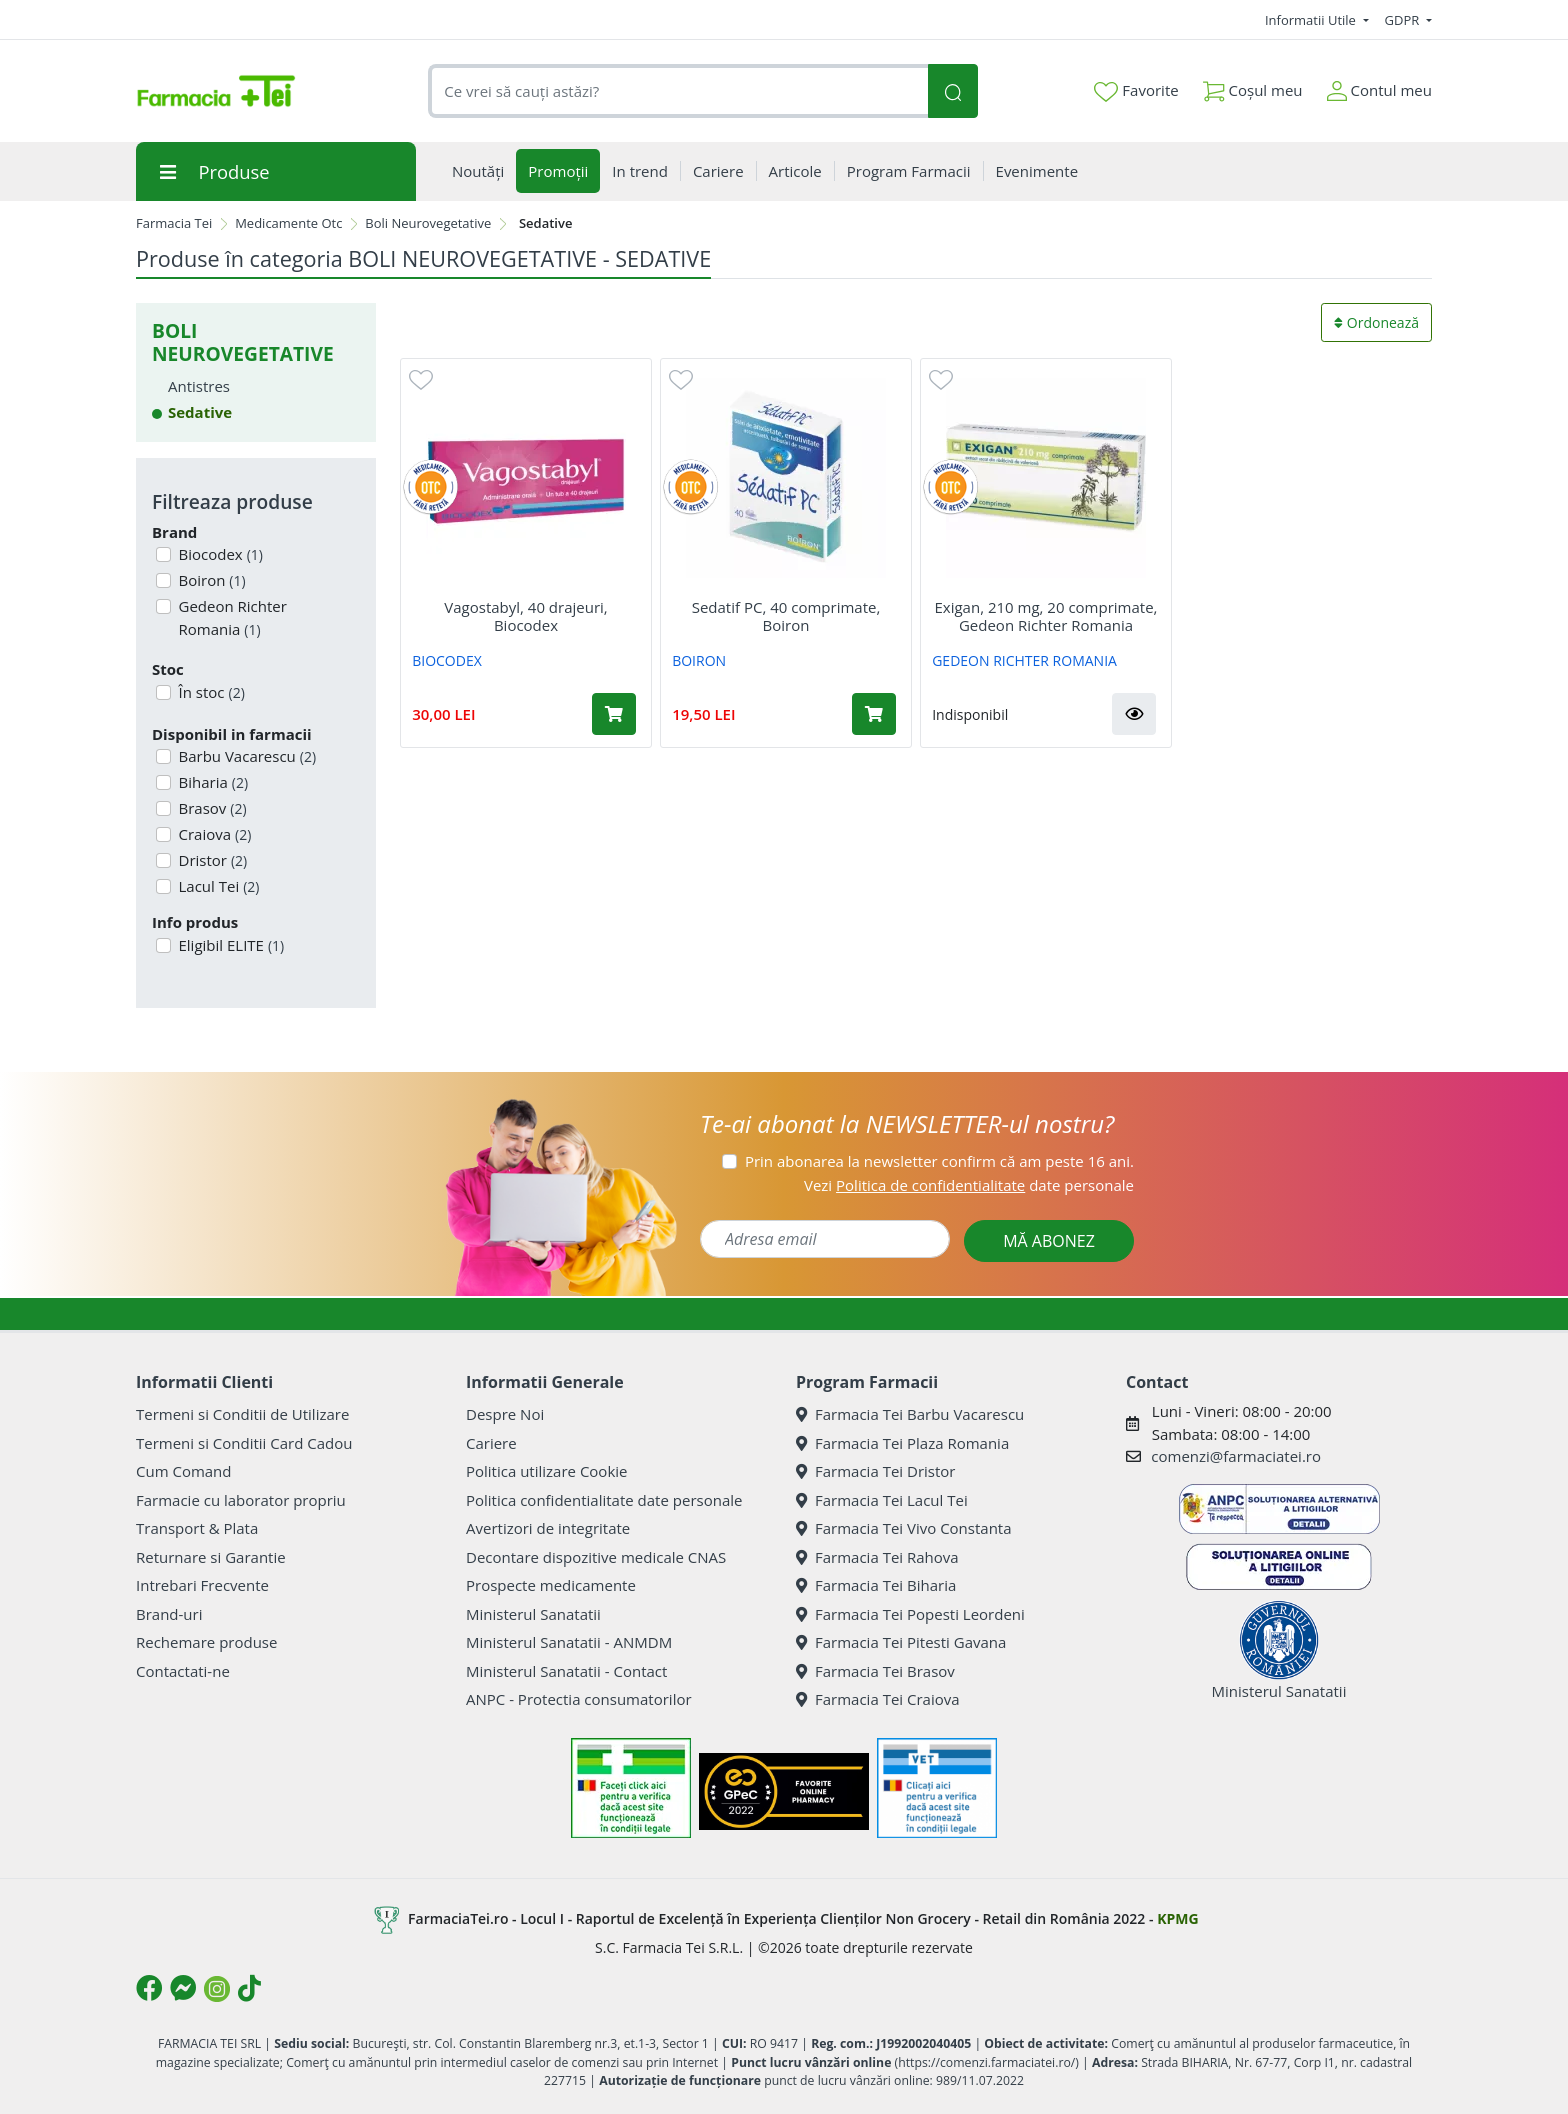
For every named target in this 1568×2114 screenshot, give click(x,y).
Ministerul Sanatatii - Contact (566, 1671)
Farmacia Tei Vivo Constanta (904, 1528)
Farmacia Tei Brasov (875, 1671)
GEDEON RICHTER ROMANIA (1024, 660)
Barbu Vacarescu (246, 756)
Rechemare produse (206, 1642)
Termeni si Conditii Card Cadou (244, 1443)
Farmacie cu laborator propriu (241, 1500)
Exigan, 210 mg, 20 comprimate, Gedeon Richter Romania (1046, 616)
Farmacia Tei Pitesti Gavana (901, 1642)
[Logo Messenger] (183, 1988)
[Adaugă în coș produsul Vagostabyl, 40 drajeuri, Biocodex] (614, 714)
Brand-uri (169, 1614)
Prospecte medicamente (551, 1585)
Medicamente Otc (288, 223)
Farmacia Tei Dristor (875, 1471)
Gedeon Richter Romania (231, 617)
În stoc (210, 692)
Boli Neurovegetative (428, 223)
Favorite (1136, 91)
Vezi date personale (969, 1185)
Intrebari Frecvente (202, 1585)
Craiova (213, 834)
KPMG (1177, 1918)
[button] (1134, 714)
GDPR (1404, 20)
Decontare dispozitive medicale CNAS (596, 1557)
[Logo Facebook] (149, 1988)
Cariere (491, 1443)
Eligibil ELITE (230, 945)
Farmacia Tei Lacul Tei (882, 1500)
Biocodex (219, 554)
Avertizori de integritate (548, 1528)
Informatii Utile (1312, 20)
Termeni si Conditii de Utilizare (242, 1414)
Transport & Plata (197, 1528)
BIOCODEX (447, 660)
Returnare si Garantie (211, 1557)
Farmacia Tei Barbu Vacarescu (910, 1414)
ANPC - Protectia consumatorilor (579, 1699)
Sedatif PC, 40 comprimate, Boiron (786, 616)
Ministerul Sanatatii (533, 1614)
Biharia (212, 782)
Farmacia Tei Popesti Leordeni (910, 1614)
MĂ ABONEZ (1049, 1241)
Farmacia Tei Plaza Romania (902, 1443)
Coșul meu (1253, 86)
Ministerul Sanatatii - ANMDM (569, 1642)
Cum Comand (184, 1471)
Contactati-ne (183, 1671)
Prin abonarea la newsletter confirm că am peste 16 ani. (939, 1161)
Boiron (210, 580)
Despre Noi (505, 1414)
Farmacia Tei (174, 223)
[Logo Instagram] (217, 1989)
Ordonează (1376, 322)
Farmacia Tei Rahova (877, 1557)
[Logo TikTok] (249, 1988)
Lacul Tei (217, 886)
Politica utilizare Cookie (546, 1471)
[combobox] (678, 91)
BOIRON (699, 660)
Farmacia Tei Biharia (876, 1585)
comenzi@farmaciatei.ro (1236, 1456)
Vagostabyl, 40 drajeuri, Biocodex (525, 616)
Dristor (211, 860)
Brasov (211, 808)
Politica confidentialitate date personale (604, 1500)
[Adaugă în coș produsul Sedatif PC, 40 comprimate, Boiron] (874, 714)
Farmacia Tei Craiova (878, 1699)
